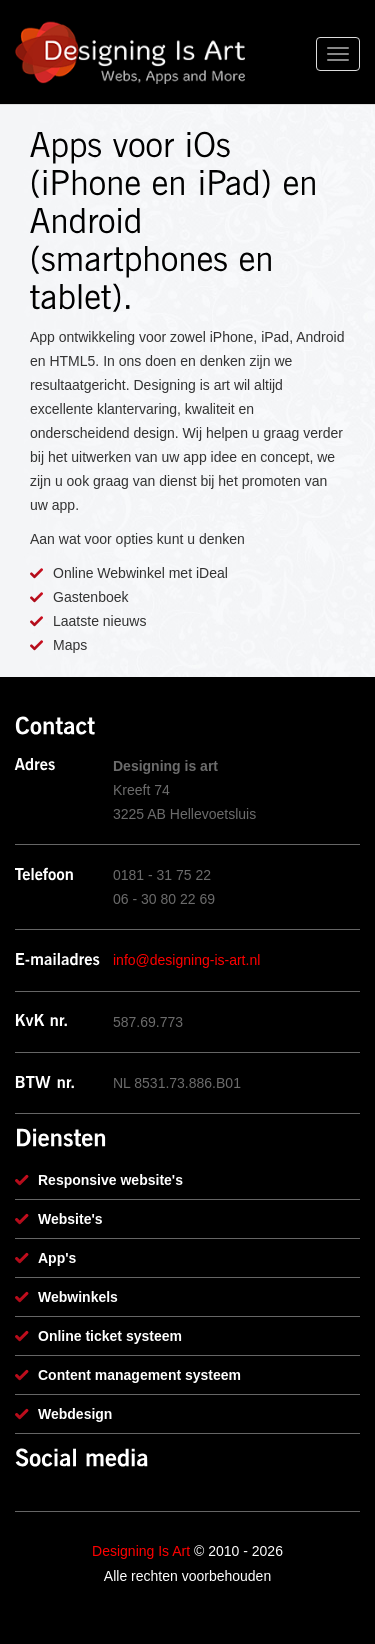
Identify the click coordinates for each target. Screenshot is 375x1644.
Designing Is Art (141, 1551)
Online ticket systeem (110, 1336)
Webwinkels (78, 1297)
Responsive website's (110, 1180)
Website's (70, 1219)
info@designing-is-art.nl (186, 960)
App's (57, 1258)
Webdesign (75, 1414)
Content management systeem (139, 1375)
